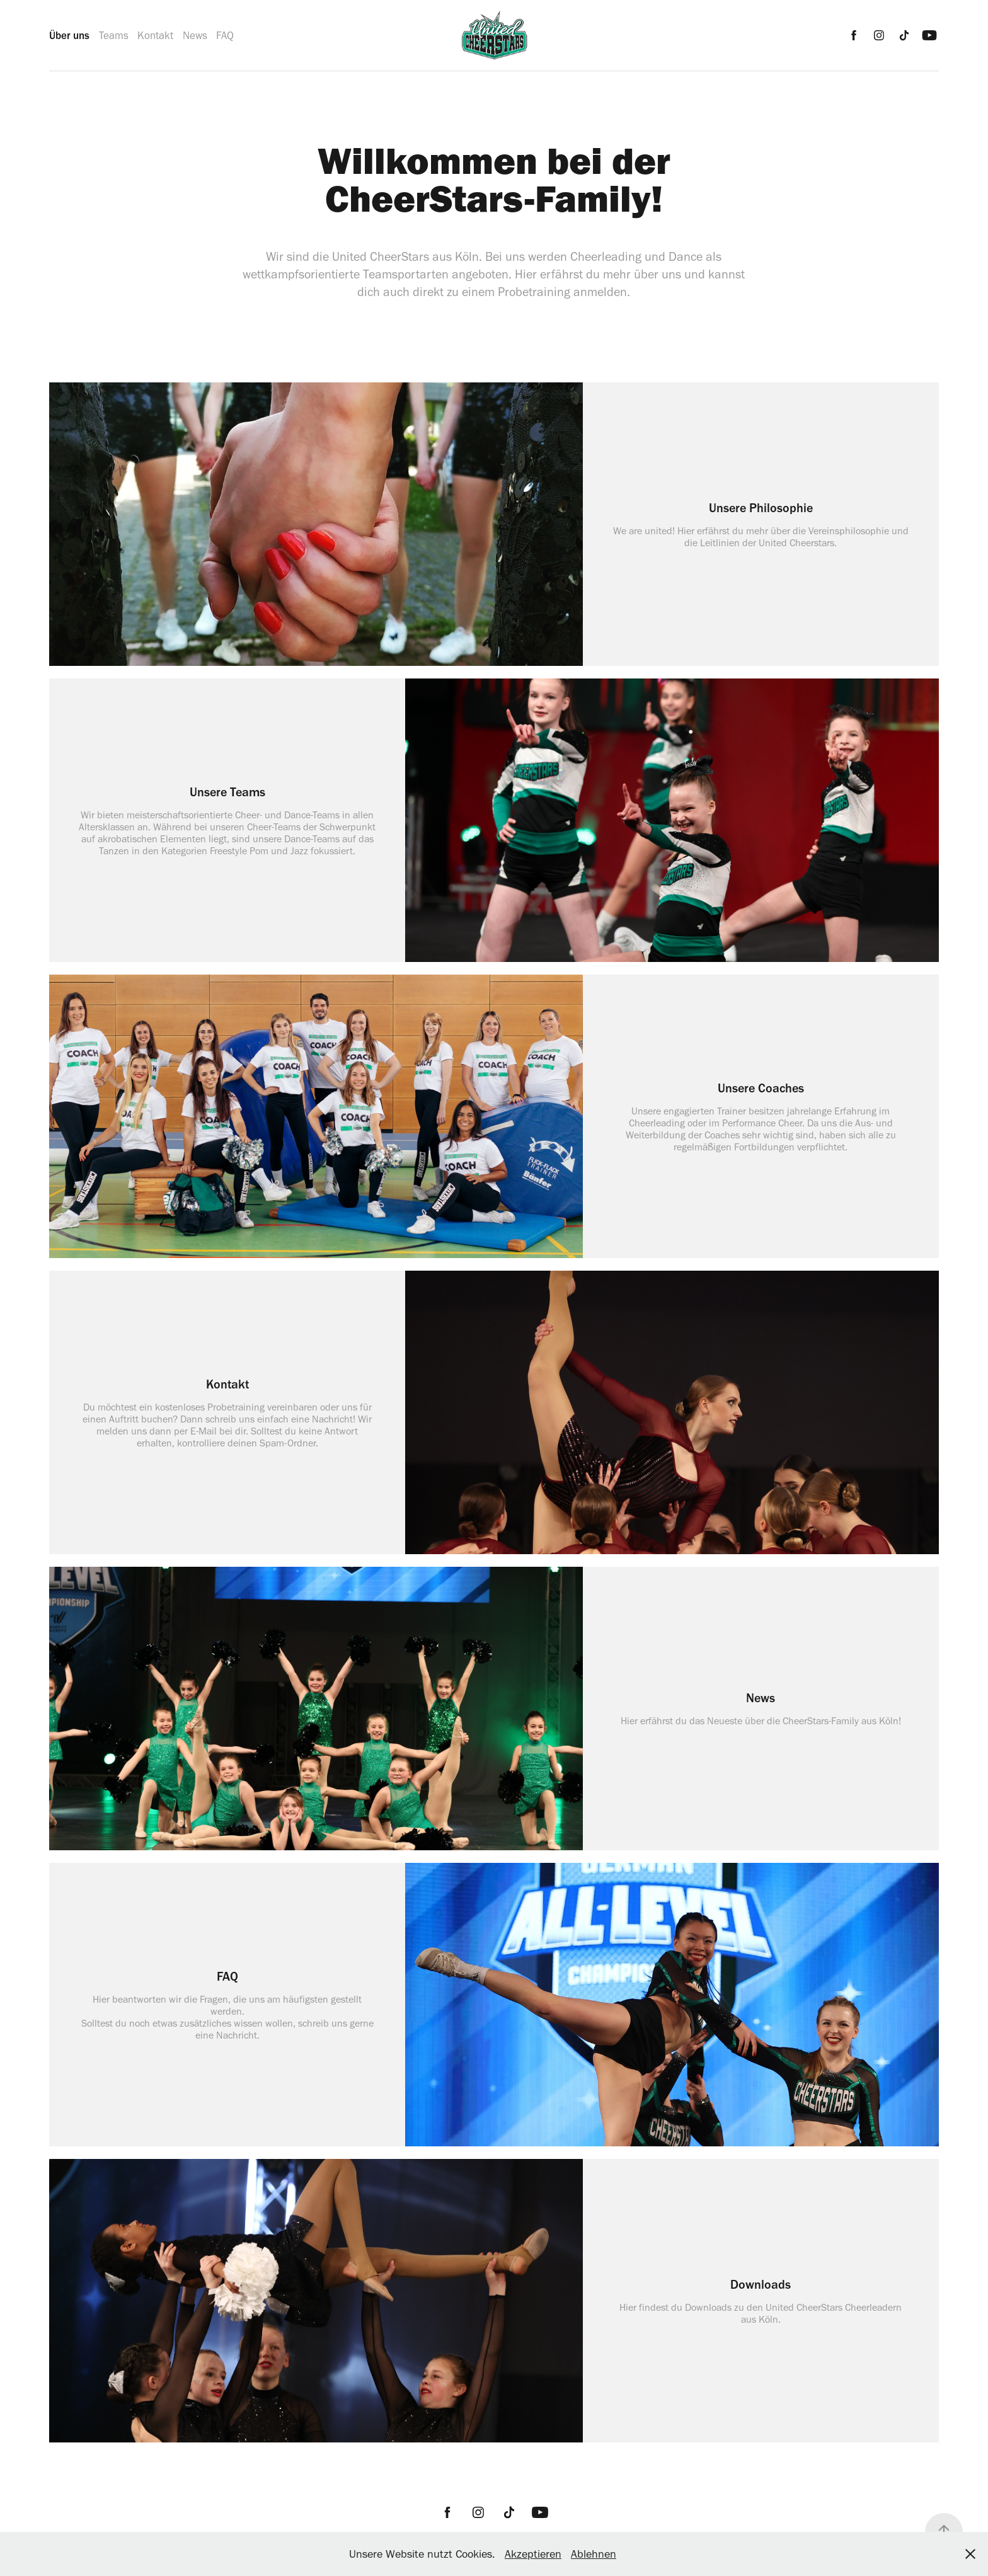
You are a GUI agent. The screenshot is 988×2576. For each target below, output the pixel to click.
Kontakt (155, 35)
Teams (114, 35)
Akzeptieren (533, 2554)
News (195, 35)
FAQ (225, 35)
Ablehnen (593, 2554)
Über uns (69, 35)
